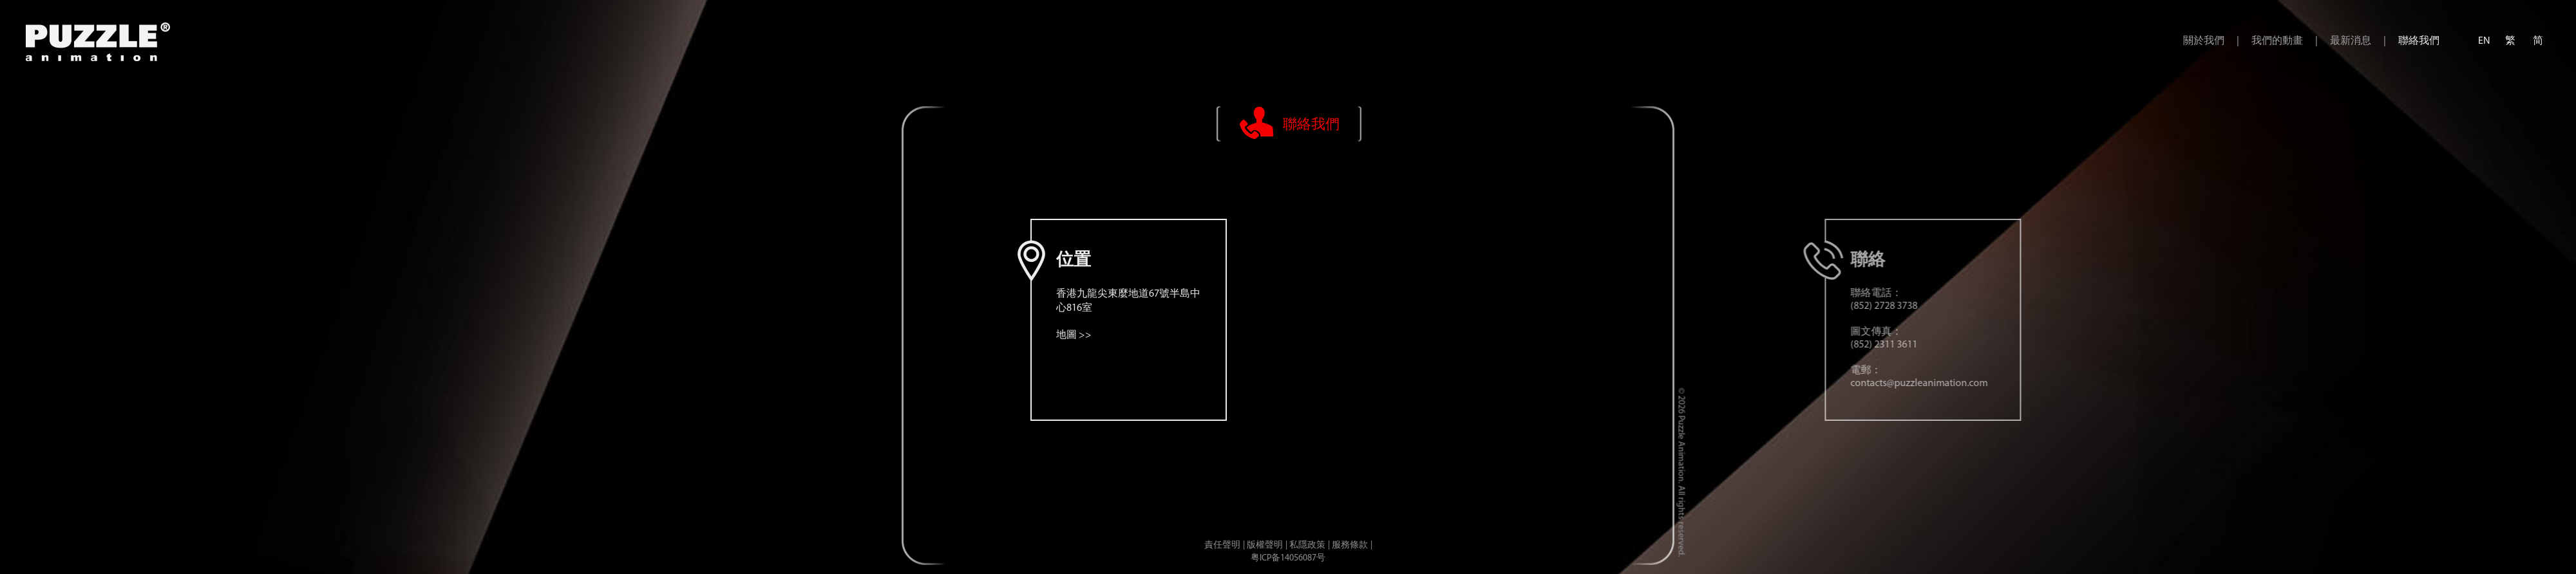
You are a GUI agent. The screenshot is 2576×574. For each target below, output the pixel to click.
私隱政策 (1307, 545)
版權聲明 (1265, 545)
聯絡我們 (2418, 41)
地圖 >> (1417, 335)
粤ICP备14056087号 (1288, 558)
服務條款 (1350, 545)
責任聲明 (1222, 545)
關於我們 (2203, 41)
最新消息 (2350, 41)
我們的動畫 (2277, 41)
